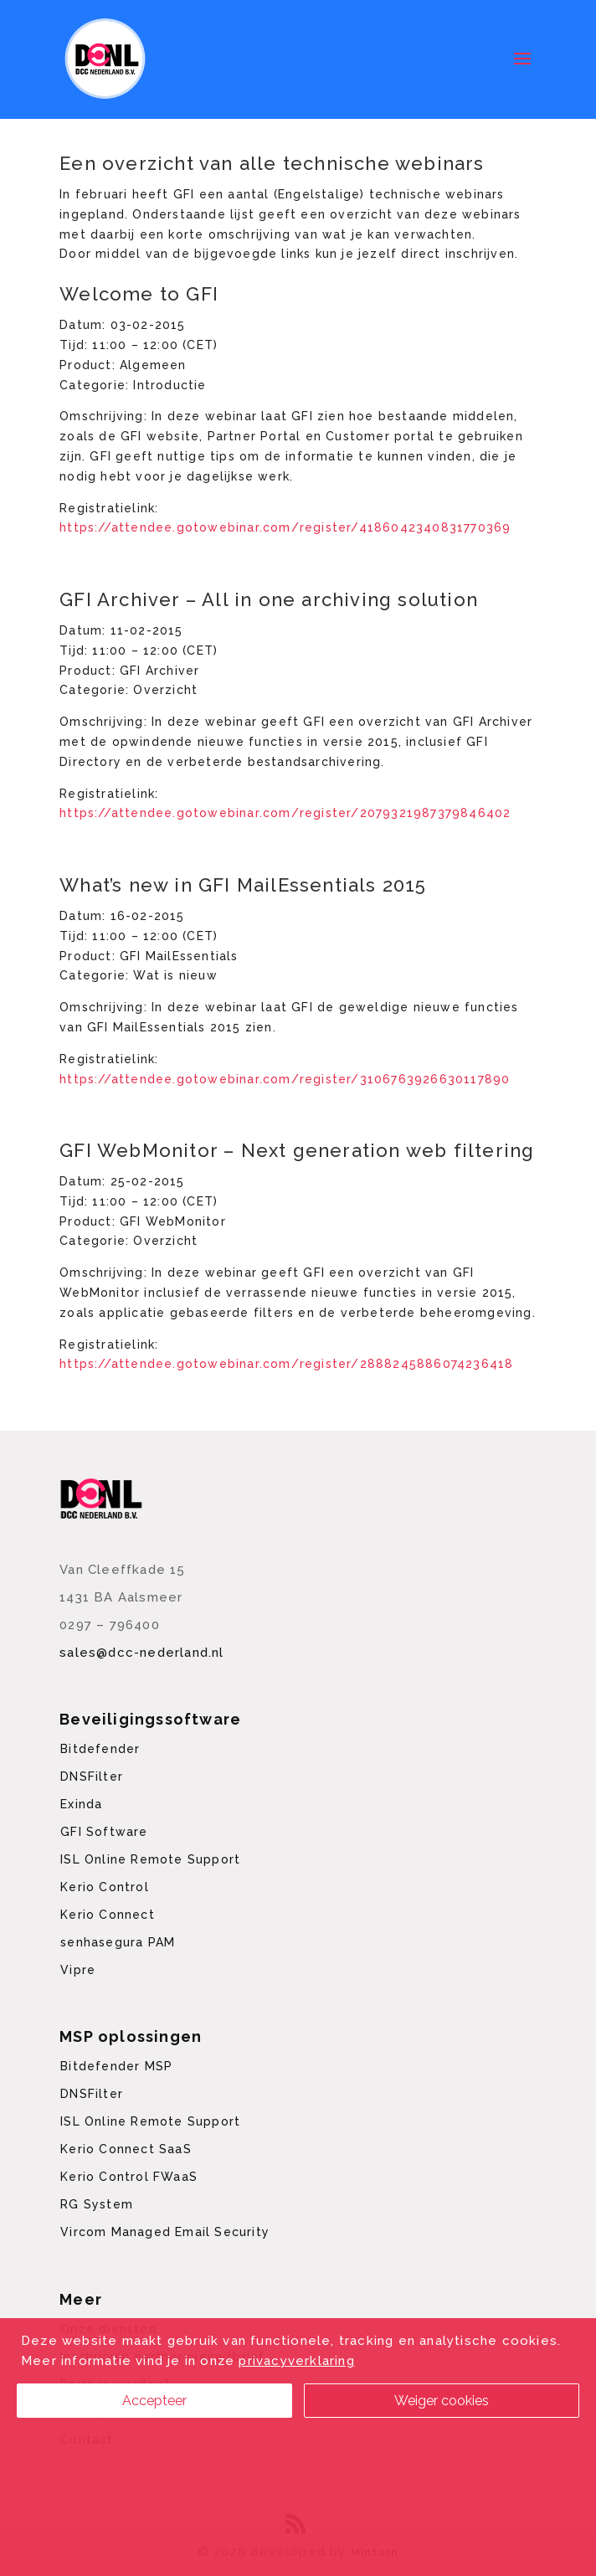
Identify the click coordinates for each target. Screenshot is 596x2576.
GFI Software (103, 1831)
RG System (96, 2204)
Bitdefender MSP (116, 2066)
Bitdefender (100, 1749)
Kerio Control (104, 1887)
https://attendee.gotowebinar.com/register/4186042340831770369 (285, 527)
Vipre (77, 1970)
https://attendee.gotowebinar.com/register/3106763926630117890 (284, 1079)
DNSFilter (91, 1776)
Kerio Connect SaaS (126, 2149)
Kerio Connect (107, 1914)
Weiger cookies (441, 2401)
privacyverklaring (296, 2360)
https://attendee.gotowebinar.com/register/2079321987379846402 (285, 813)
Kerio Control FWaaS (129, 2176)
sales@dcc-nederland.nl (141, 1652)
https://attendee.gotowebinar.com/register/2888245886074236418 (286, 1363)
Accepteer (154, 2401)
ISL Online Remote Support (150, 1859)
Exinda (81, 1804)
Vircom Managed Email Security (165, 2232)
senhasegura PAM (117, 1942)
